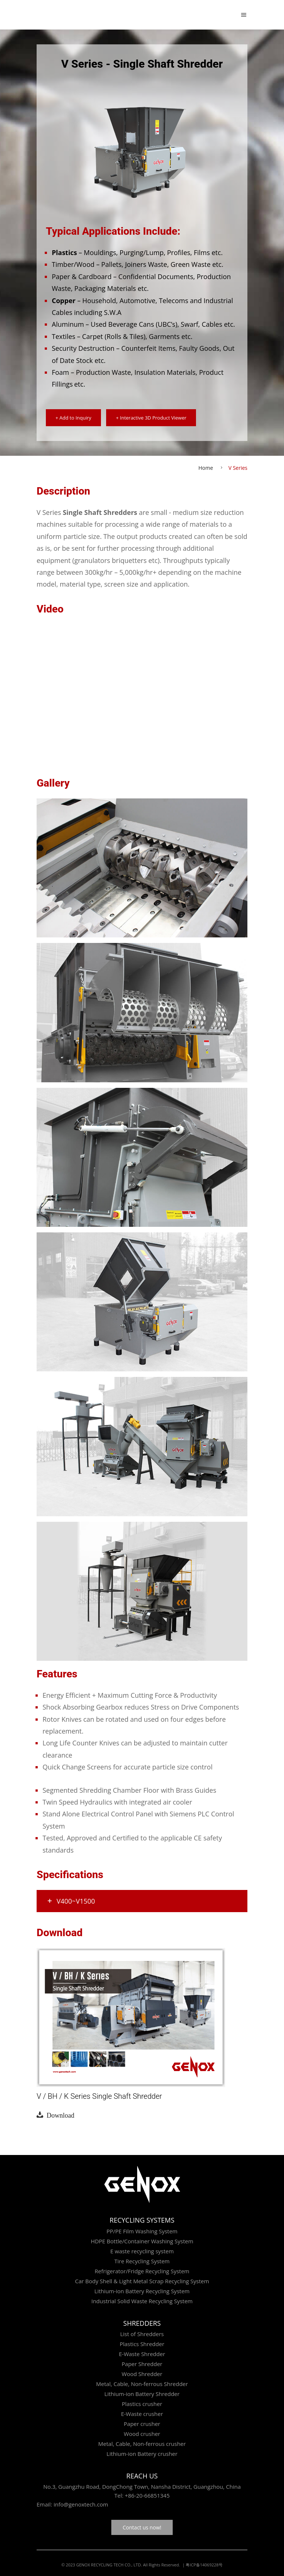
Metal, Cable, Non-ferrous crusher (142, 2443)
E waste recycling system (142, 2251)
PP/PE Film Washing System (142, 2231)
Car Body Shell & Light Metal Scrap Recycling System (142, 2281)
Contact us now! (142, 2527)
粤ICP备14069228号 (204, 2564)
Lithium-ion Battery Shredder (141, 2393)
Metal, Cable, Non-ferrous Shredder (142, 2383)
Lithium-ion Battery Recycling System (141, 2291)
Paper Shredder (142, 2364)
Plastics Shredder (142, 2344)
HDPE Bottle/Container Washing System (142, 2241)
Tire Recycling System (141, 2261)
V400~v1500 (70, 1901)
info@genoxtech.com (80, 2504)
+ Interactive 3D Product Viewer (151, 417)
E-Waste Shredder (142, 2354)
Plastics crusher (142, 2403)
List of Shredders (142, 2334)
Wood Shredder (142, 2374)
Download (58, 2114)
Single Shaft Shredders (100, 512)
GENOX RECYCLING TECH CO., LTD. (109, 2564)
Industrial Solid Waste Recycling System (142, 2301)
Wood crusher (142, 2433)
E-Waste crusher (142, 2413)
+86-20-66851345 (147, 2495)
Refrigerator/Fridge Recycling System (142, 2271)
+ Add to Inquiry (73, 417)
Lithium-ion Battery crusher (142, 2453)
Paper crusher (142, 2423)
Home (205, 467)
